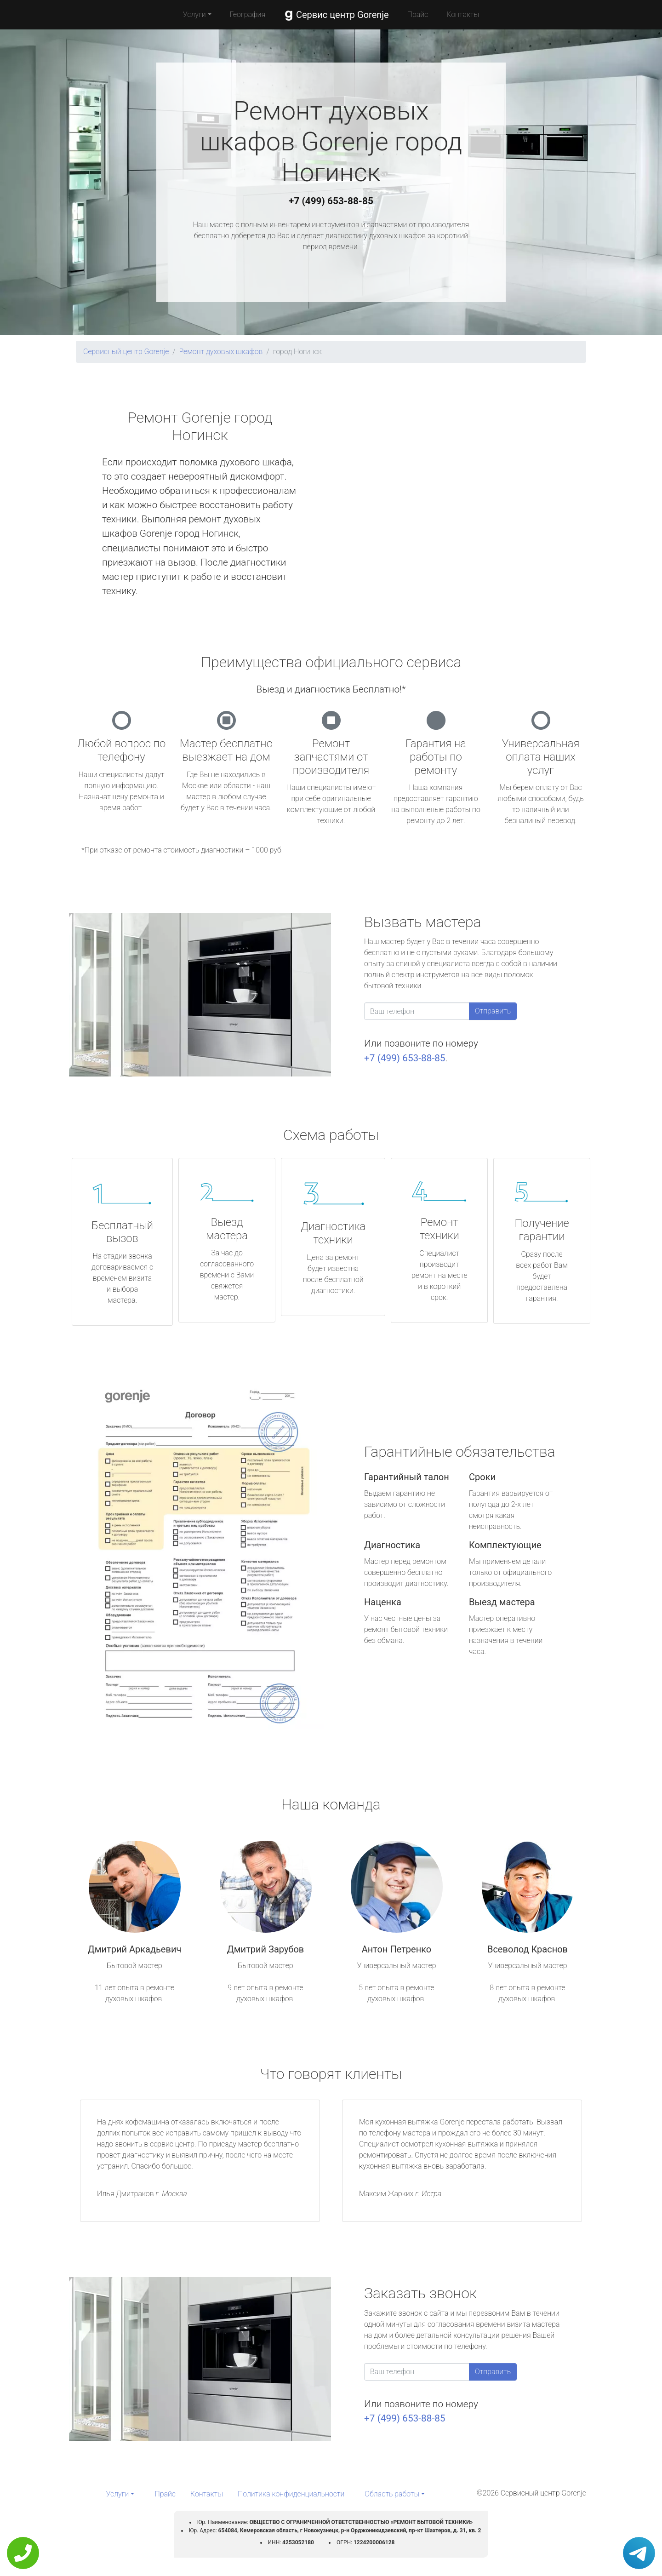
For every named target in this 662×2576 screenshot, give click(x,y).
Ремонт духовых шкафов (221, 351)
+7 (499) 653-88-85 (331, 200)
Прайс (417, 14)
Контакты (462, 14)
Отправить (493, 1011)
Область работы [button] (392, 2494)
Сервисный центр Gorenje (126, 351)
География (247, 14)
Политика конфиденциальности (291, 2494)
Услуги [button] (194, 14)
